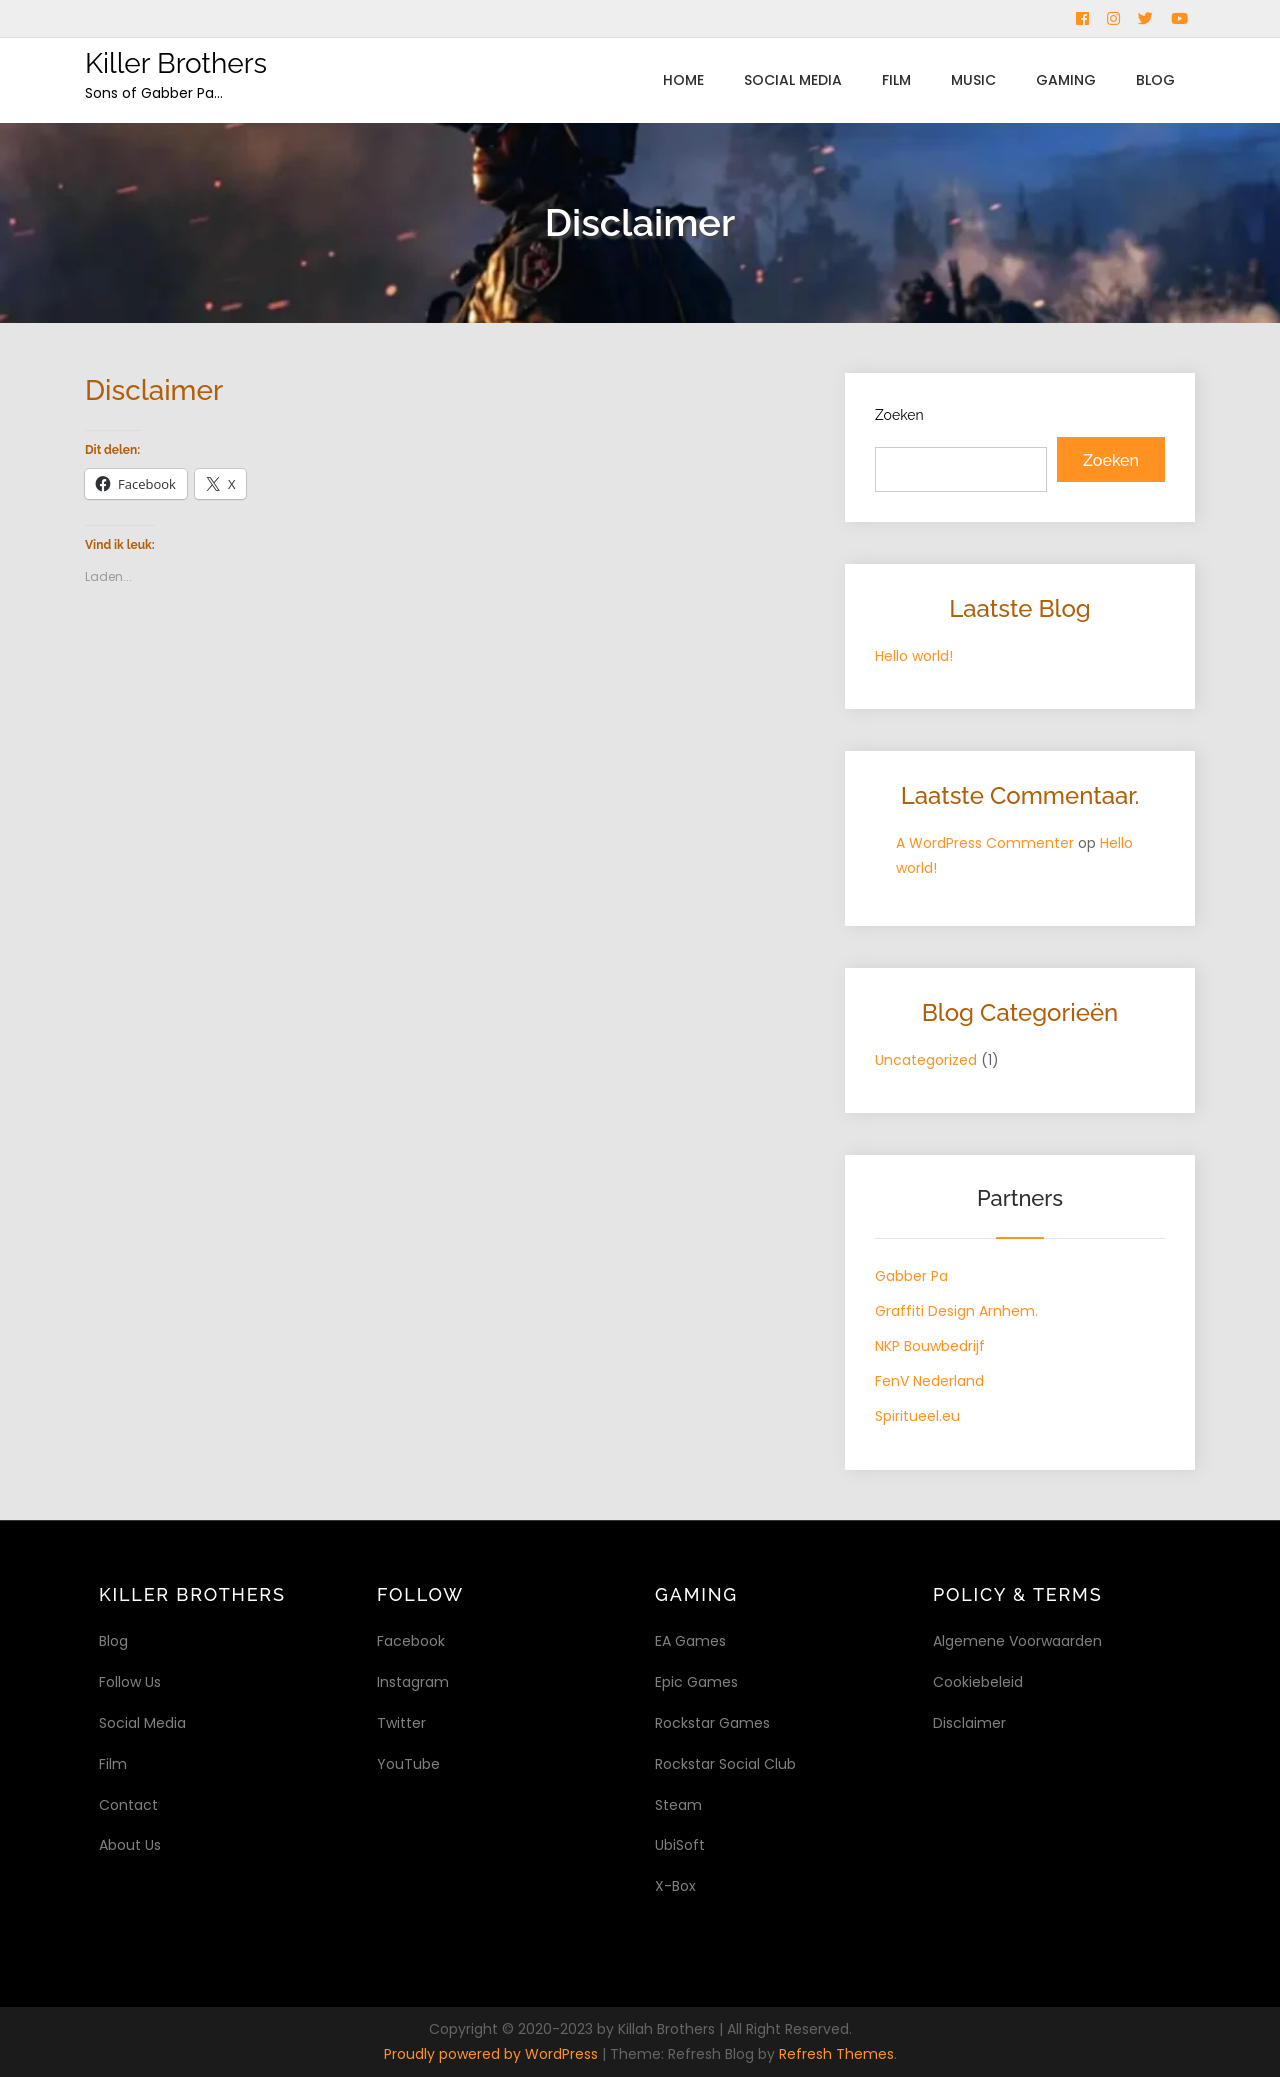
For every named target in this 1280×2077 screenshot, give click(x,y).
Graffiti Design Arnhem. (956, 1311)
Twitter (401, 1723)
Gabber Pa (911, 1276)
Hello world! (914, 656)
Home (683, 80)
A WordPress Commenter (985, 843)
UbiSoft (680, 1845)
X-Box (675, 1886)
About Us (130, 1845)
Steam (678, 1805)
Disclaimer (969, 1723)
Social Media (793, 80)
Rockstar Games (712, 1723)
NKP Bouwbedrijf (930, 1346)
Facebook (411, 1641)
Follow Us (130, 1682)
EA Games (690, 1641)
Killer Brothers (176, 63)
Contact (128, 1805)
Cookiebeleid (978, 1682)
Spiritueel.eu (917, 1416)
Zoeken (899, 415)
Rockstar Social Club (725, 1764)
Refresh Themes (836, 2054)
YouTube (408, 1764)
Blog (1155, 80)
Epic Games (696, 1682)
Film (896, 80)
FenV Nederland (929, 1381)
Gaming (1066, 80)
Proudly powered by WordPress (493, 2054)
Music (973, 80)
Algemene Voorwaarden (1017, 1641)
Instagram (413, 1682)
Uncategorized (926, 1060)
